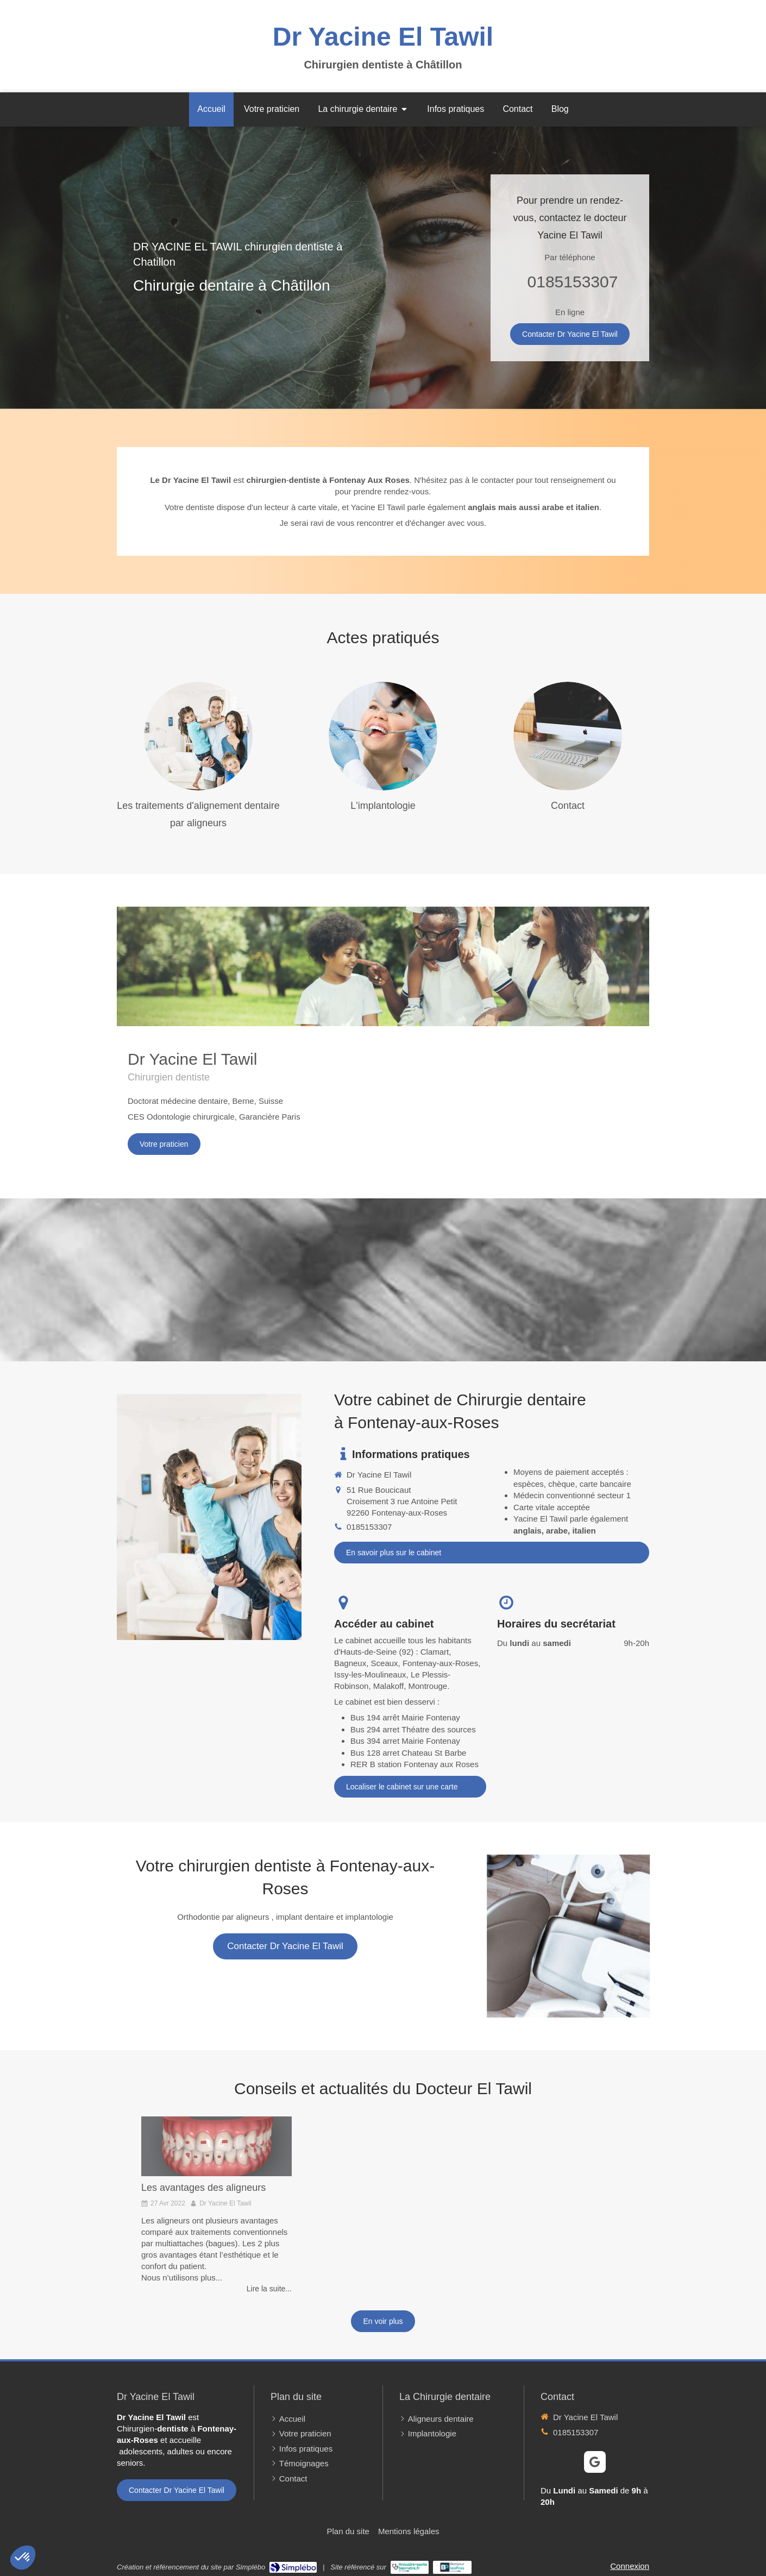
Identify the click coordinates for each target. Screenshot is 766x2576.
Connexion (629, 2566)
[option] (216, 2205)
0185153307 (573, 282)
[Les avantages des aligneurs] (216, 2146)
